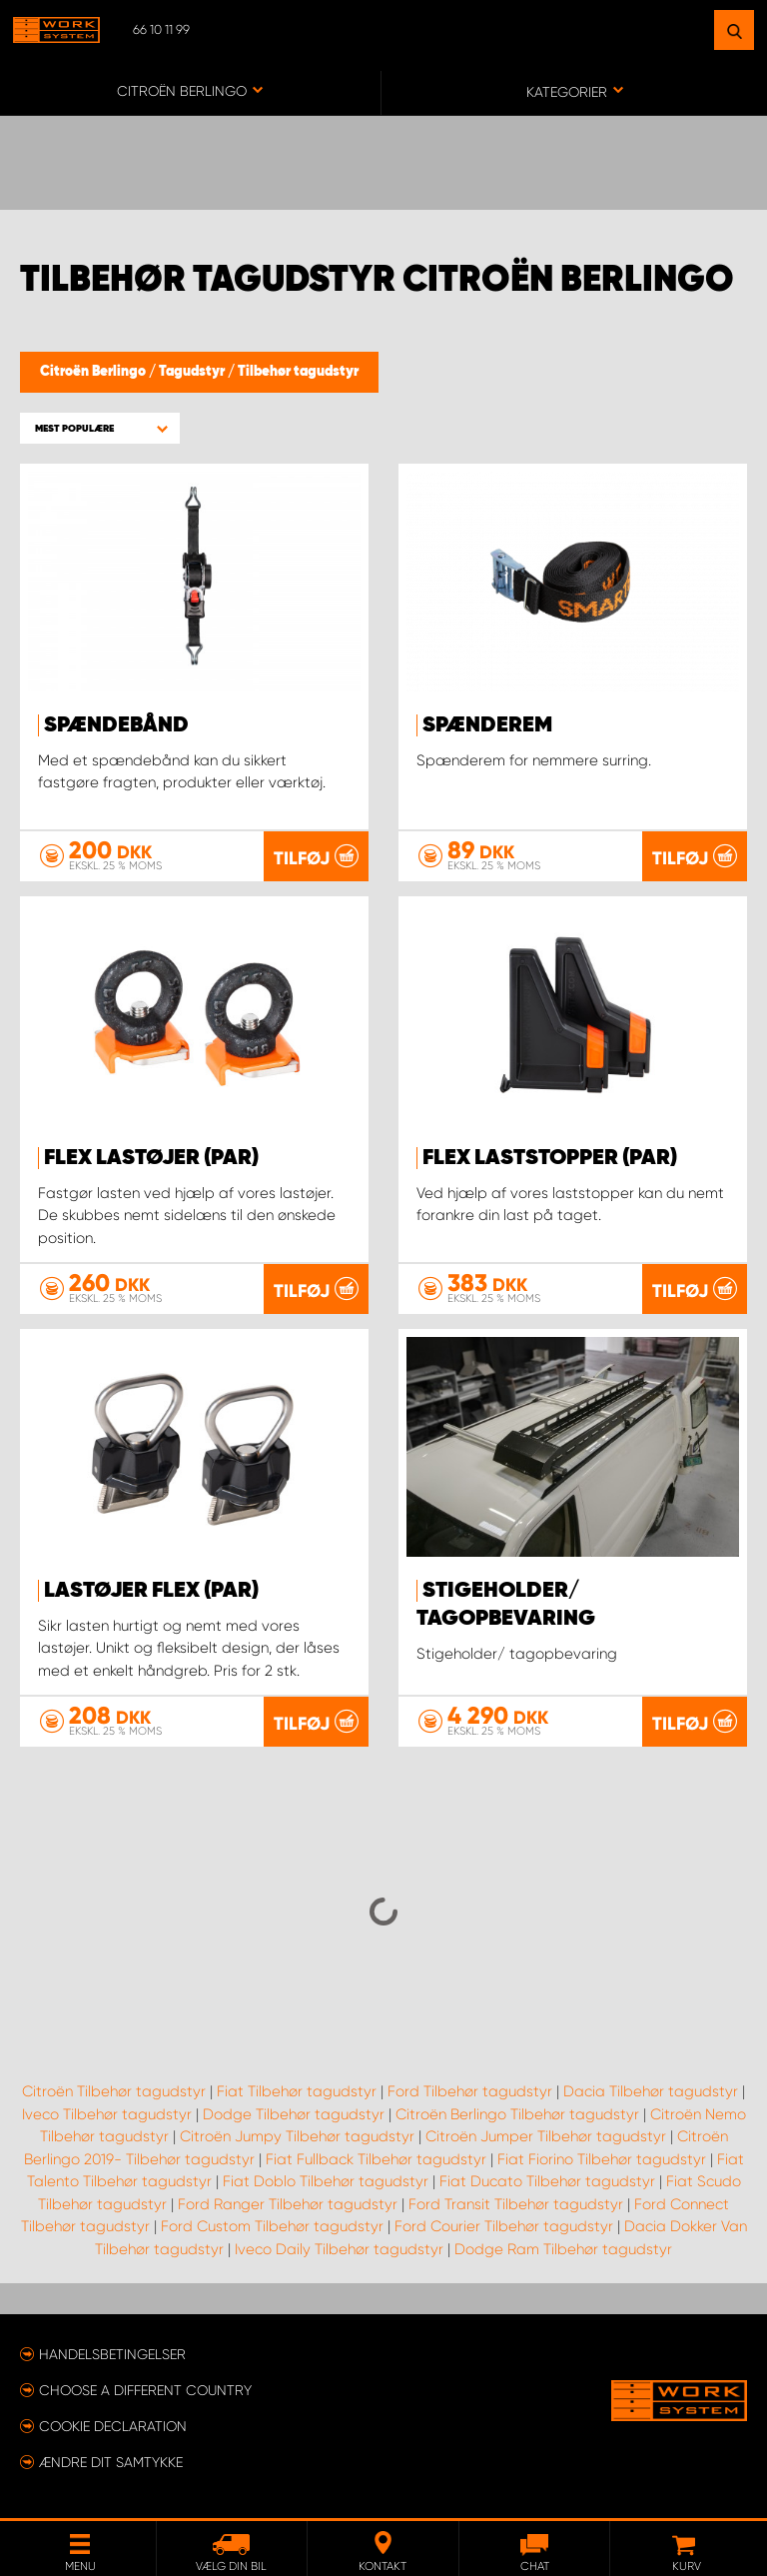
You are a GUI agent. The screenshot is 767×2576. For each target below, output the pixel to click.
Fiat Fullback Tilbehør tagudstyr (376, 2159)
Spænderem (487, 725)
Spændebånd (116, 725)
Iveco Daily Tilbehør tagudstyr (339, 2249)
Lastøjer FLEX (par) (151, 1591)
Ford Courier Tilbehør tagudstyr (503, 2226)
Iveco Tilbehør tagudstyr (107, 2114)
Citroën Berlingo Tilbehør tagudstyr (517, 2114)
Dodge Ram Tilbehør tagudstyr (563, 2249)
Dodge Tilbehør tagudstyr (293, 2114)
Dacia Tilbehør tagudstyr (650, 2091)
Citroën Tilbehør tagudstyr (114, 2091)
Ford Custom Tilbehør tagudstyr (272, 2226)
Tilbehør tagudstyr (298, 372)
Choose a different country (145, 2390)
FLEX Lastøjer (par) (151, 1158)
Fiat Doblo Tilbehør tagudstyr (325, 2181)
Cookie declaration (113, 2426)
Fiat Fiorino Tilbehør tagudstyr (601, 2159)
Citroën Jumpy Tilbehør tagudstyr (297, 2136)
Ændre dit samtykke (111, 2462)
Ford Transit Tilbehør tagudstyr (515, 2204)
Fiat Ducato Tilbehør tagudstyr (547, 2181)
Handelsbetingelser (112, 2354)
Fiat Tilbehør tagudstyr (297, 2091)
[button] (100, 428)
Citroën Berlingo (94, 372)
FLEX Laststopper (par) (549, 1158)
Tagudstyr (193, 372)
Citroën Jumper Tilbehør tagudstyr (545, 2136)
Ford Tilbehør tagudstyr (469, 2091)
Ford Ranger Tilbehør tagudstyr (287, 2204)
